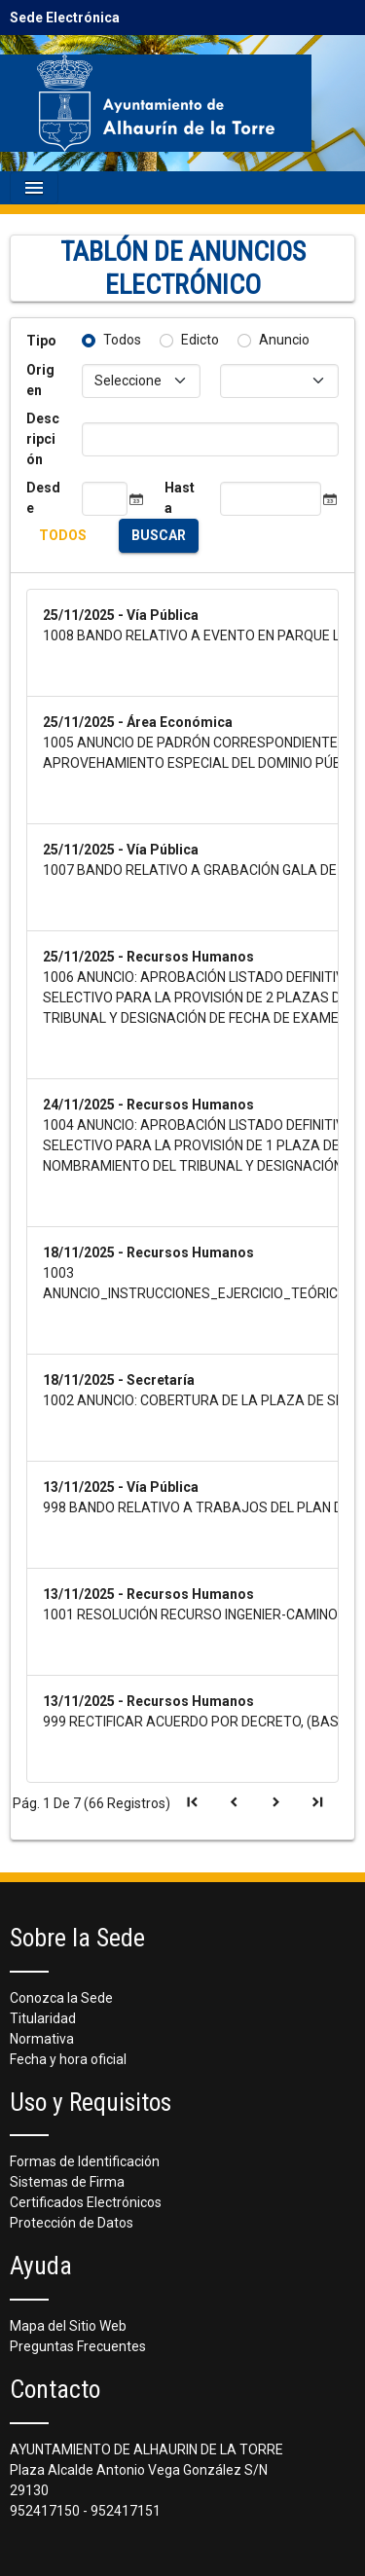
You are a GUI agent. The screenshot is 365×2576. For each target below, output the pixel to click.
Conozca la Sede (61, 1998)
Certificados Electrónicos (86, 2202)
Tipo (41, 340)
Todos (122, 339)
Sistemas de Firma (67, 2182)
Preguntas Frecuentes (78, 2346)
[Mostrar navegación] (34, 187)
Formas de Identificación (85, 2161)
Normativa (42, 2039)
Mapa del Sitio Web (68, 2326)
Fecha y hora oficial (68, 2059)
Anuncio (284, 339)
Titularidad (43, 2018)
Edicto (200, 339)
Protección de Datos (71, 2223)
